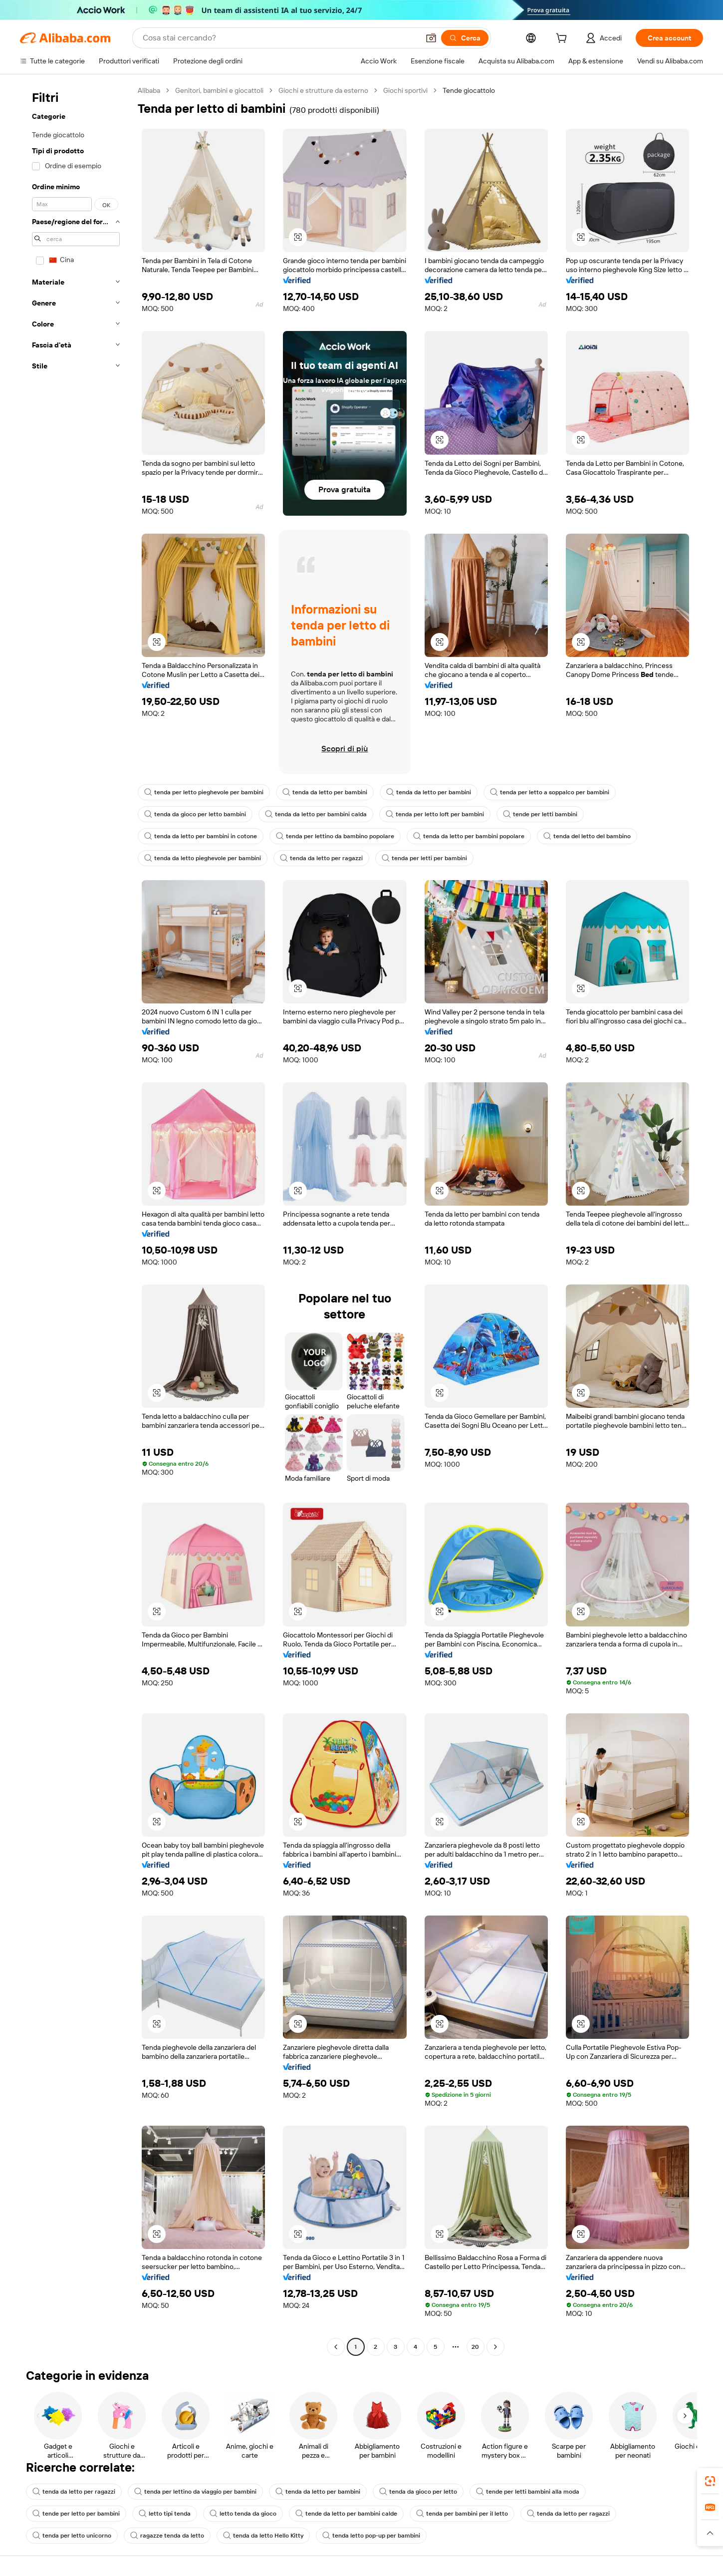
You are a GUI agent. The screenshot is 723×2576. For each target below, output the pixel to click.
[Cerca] (464, 38)
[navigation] (76, 1220)
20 (475, 2346)
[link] (710, 2481)
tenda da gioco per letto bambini (195, 814)
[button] (431, 38)
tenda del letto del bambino (587, 836)
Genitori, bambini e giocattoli (219, 90)
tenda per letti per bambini (424, 858)
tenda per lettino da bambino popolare (335, 836)
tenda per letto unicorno (71, 2536)
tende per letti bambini (540, 814)
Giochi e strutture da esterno (323, 90)
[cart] (563, 39)
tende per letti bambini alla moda (527, 2492)
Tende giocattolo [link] (469, 90)
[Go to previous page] (336, 2347)
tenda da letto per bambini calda (316, 814)
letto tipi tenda (165, 2514)
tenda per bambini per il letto (462, 2514)
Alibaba (149, 90)
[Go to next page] (495, 2347)
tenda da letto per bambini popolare (468, 836)
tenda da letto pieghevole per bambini (202, 858)
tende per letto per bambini (76, 2514)
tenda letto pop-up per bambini (371, 2536)
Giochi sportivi (405, 90)
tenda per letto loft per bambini (435, 814)
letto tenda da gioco (243, 2514)
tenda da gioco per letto (418, 2492)
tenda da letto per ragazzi (321, 858)
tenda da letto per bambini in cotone (200, 836)
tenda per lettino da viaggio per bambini (195, 2492)
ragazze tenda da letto (167, 2536)
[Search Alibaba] (280, 37)
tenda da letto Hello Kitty (263, 2536)
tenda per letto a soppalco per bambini (549, 792)
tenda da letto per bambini (324, 792)
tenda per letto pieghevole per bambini (203, 792)
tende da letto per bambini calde (346, 2514)
